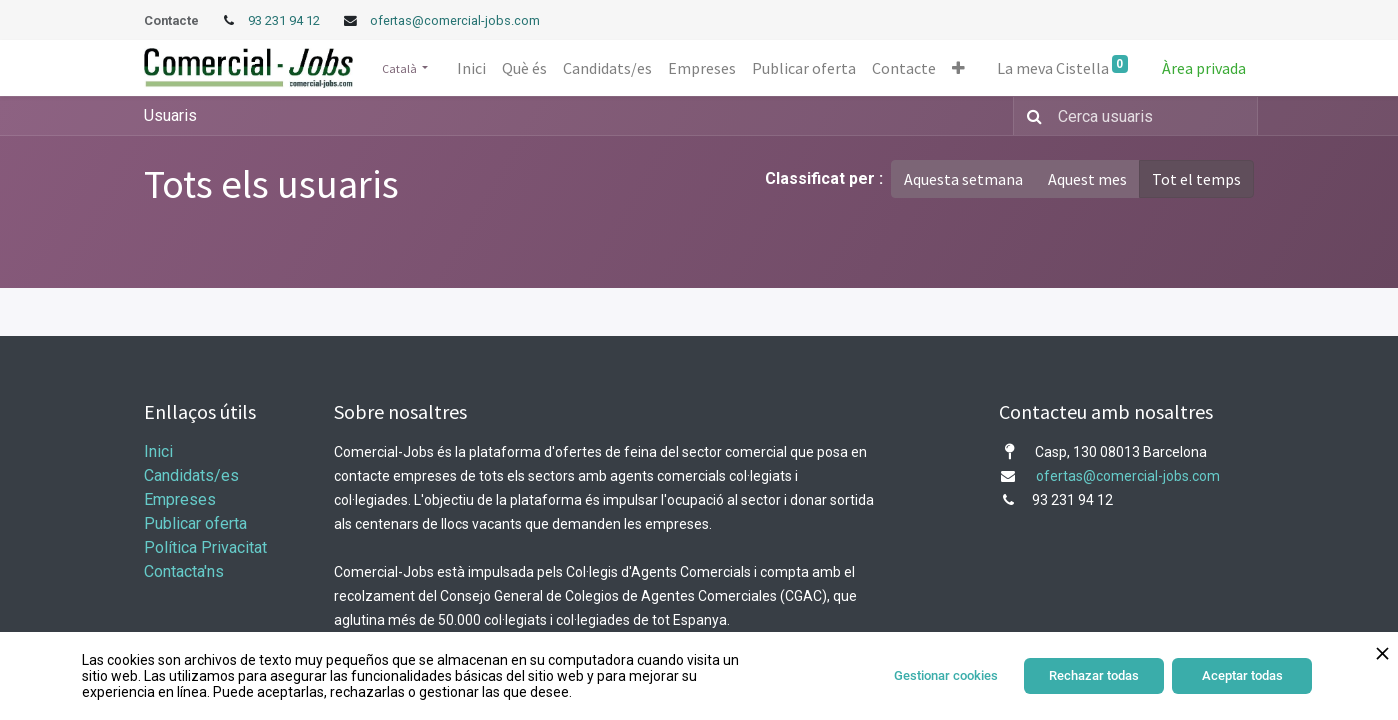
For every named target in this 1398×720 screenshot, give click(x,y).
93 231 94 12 (285, 20)
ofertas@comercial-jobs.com (455, 20)
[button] (958, 68)
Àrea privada (1204, 68)
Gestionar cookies (946, 675)
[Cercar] (1030, 116)
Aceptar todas (1242, 675)
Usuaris (170, 115)
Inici (158, 451)
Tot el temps (1196, 179)
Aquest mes (1087, 179)
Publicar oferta (195, 523)
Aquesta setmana (963, 179)
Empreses (180, 499)
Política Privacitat (205, 547)
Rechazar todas (1094, 675)
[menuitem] (471, 68)
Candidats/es (191, 475)
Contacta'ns (184, 571)
